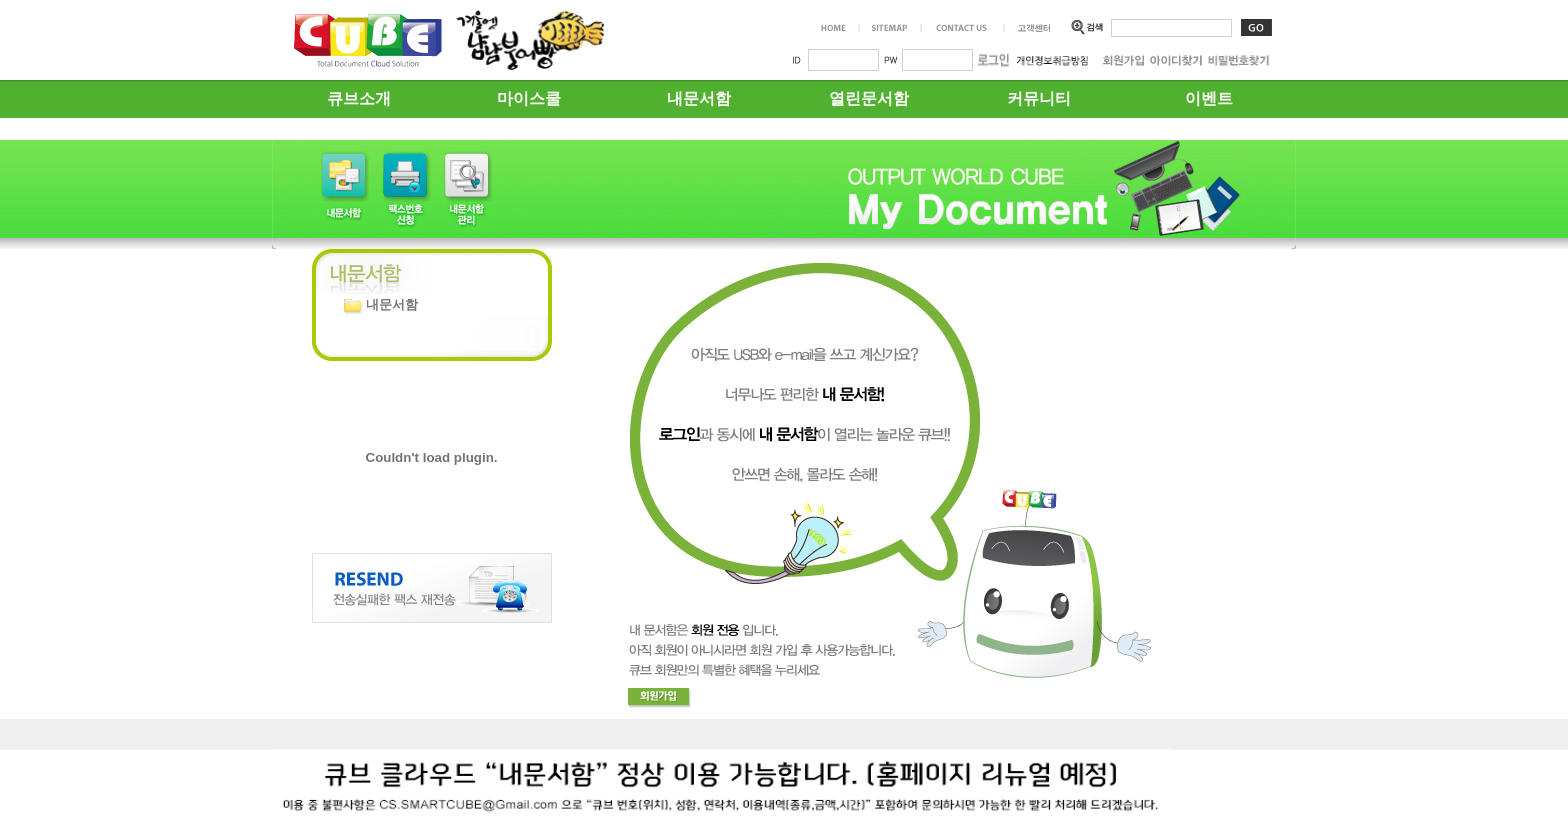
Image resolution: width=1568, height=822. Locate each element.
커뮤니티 (1039, 98)
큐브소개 (359, 98)
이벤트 (1209, 98)
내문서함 (699, 98)
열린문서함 (869, 98)
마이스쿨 (529, 98)
